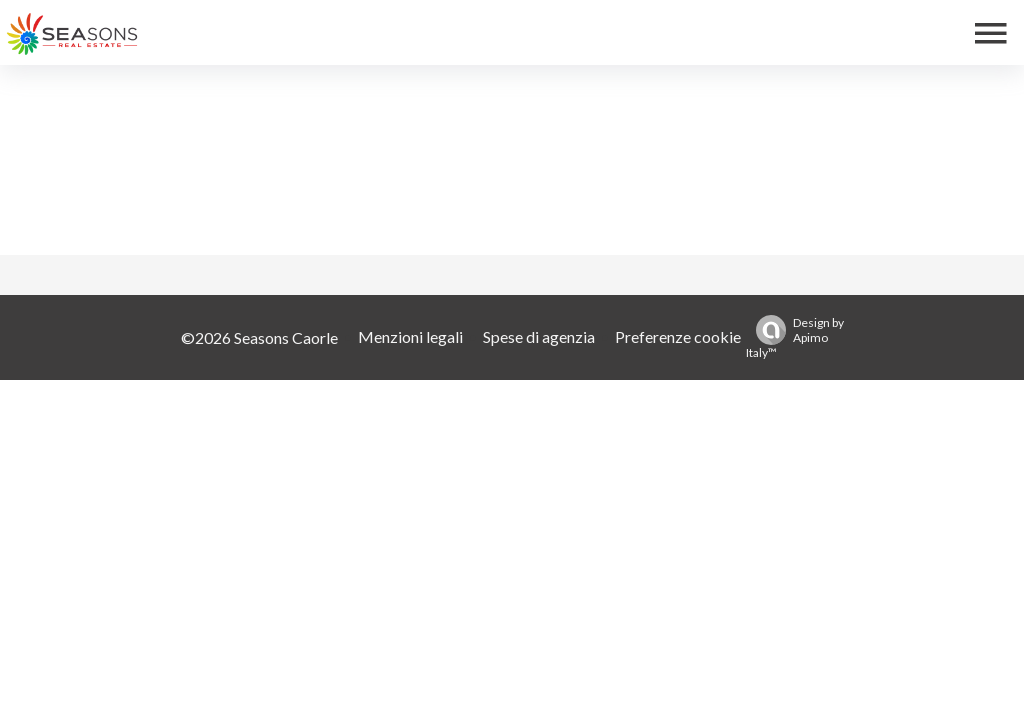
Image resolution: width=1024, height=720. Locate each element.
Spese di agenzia (539, 336)
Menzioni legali (410, 336)
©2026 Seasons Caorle (259, 337)
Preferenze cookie (678, 336)
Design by (795, 337)
